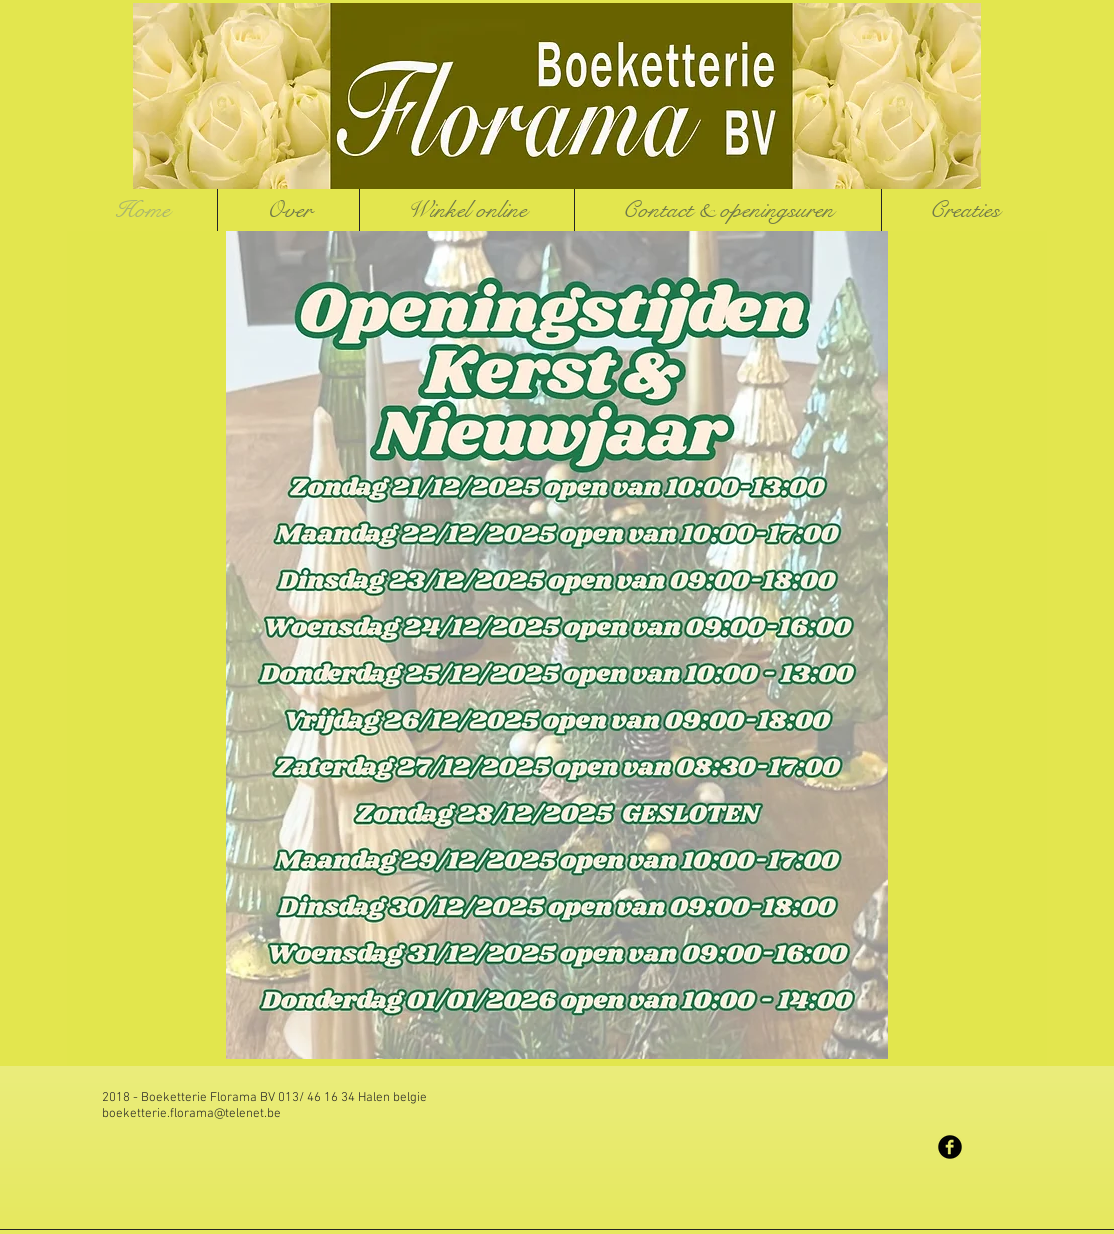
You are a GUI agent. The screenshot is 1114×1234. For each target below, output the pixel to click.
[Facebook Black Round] (950, 1147)
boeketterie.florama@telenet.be (191, 1114)
